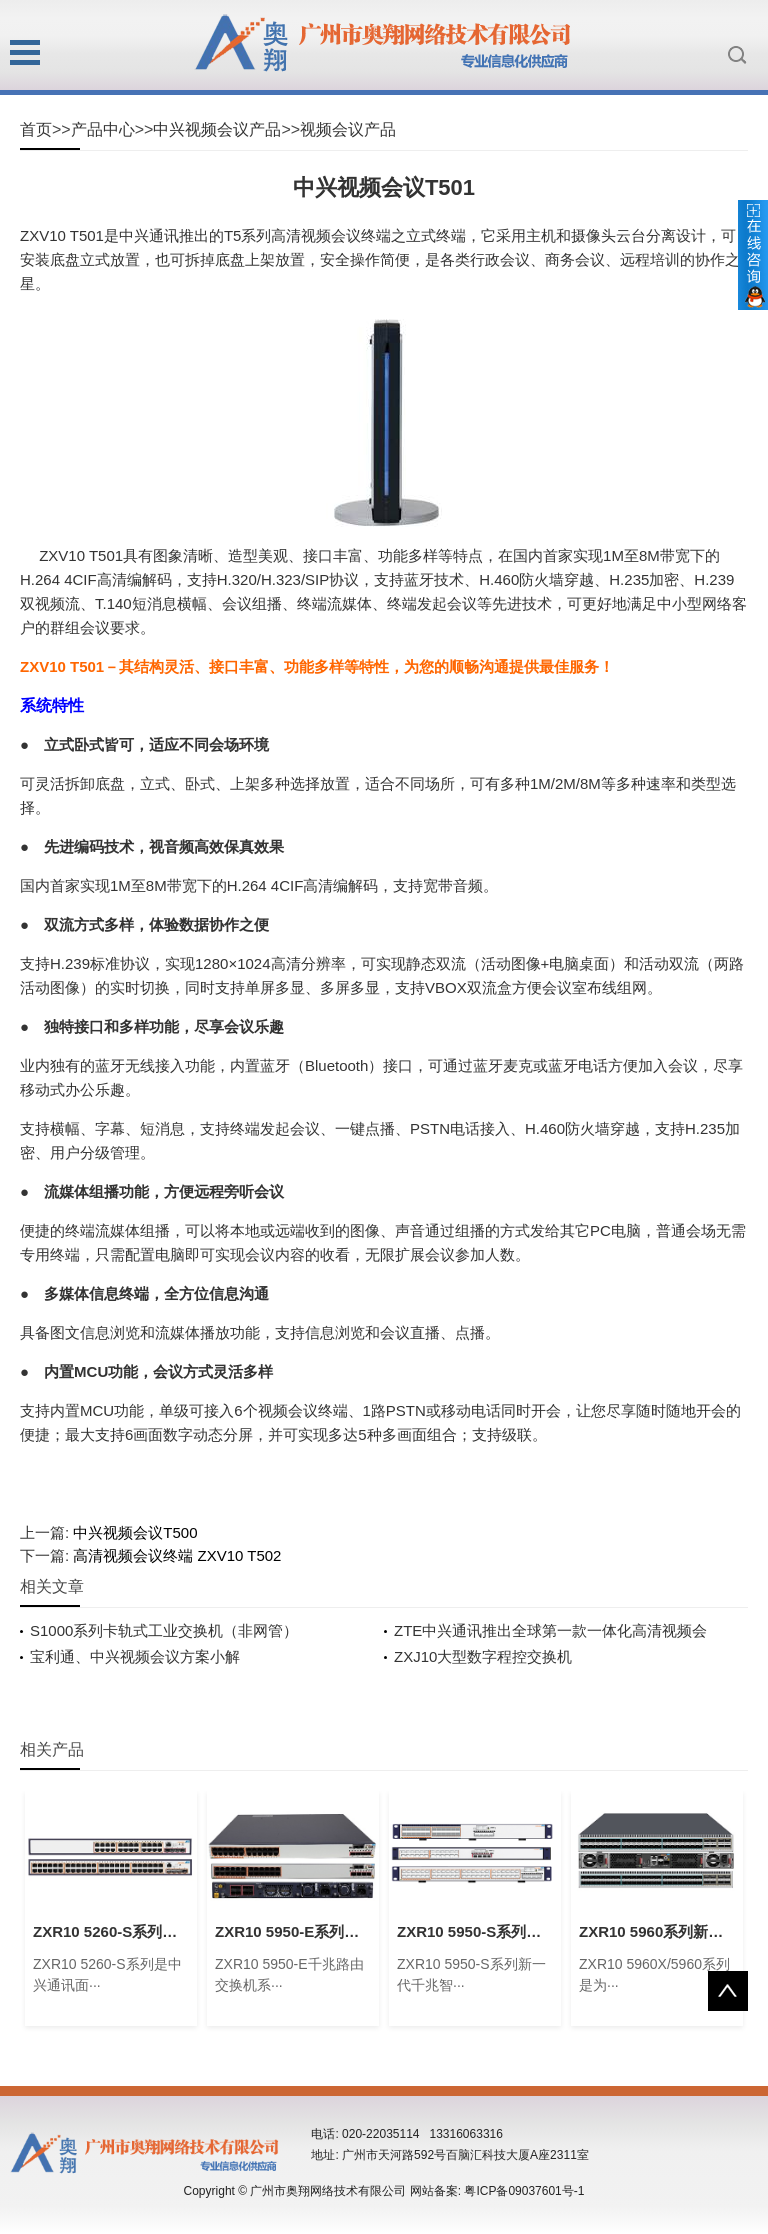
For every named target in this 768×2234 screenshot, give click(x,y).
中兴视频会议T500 (135, 1532)
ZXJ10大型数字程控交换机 (483, 1656)
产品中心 (103, 129)
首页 (36, 129)
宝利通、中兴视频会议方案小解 (135, 1656)
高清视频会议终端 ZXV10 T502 (177, 1555)
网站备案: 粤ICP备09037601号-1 (497, 2191)
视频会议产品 (348, 129)
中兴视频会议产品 (217, 129)
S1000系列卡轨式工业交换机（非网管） (164, 1630)
